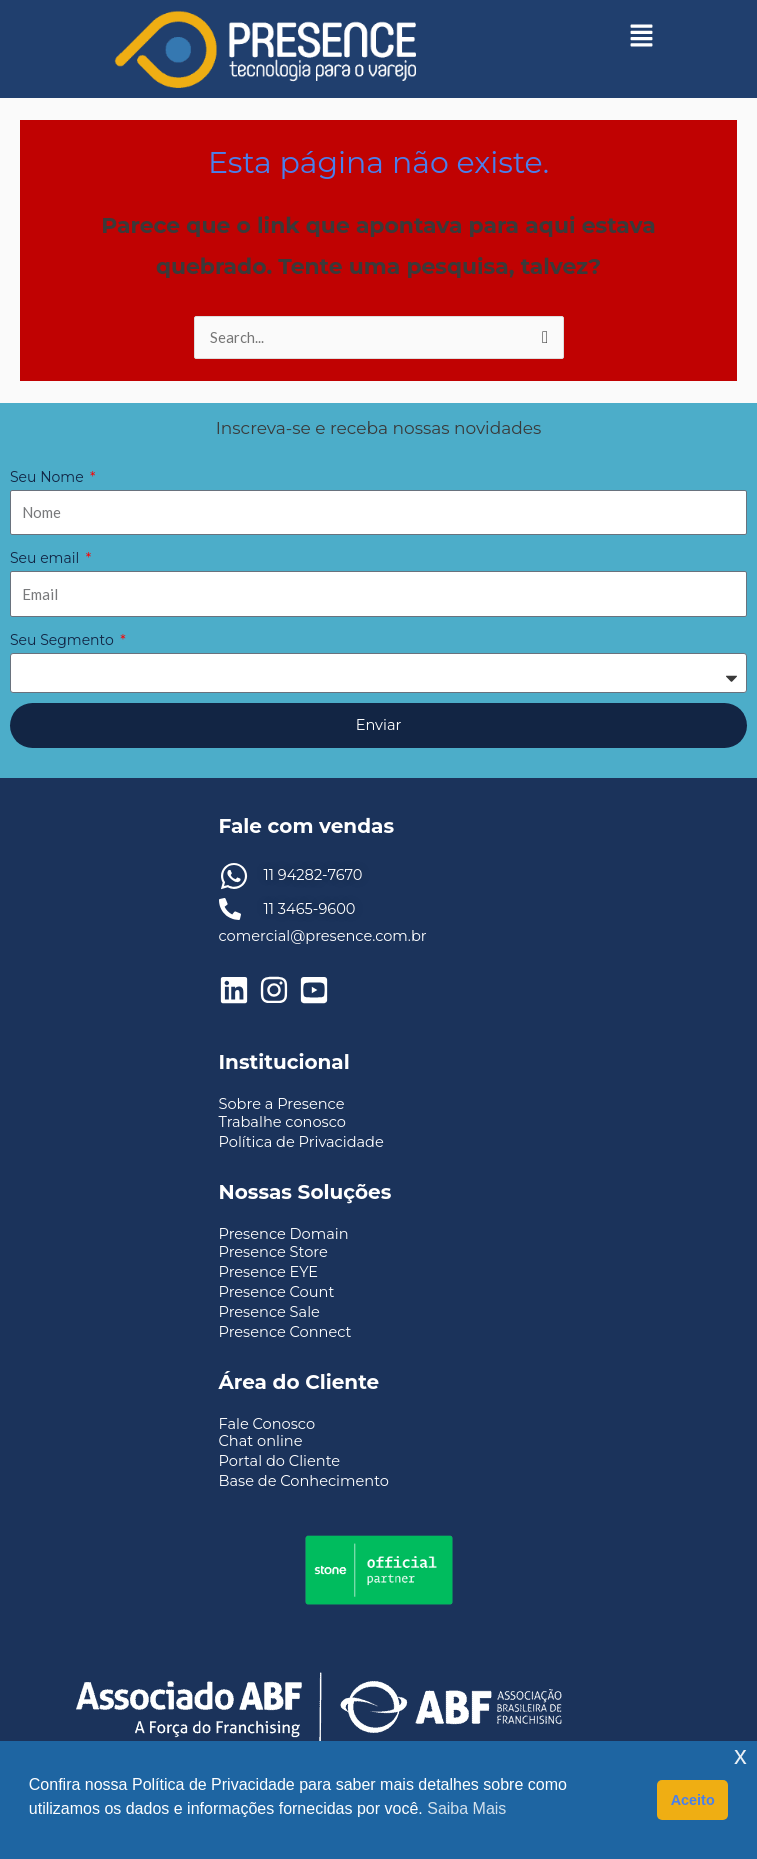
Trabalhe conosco (282, 1122)
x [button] (740, 1755)
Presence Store (273, 1252)
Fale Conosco (267, 1424)
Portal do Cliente (280, 1461)
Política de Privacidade (301, 1142)
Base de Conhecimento (304, 1481)
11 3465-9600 (310, 909)
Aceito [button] (693, 1800)
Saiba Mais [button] (466, 1808)
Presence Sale (269, 1312)
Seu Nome (48, 477)
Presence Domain (284, 1234)
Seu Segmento (63, 640)
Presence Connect (285, 1332)
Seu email (46, 558)
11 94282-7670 (313, 875)
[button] (642, 35)
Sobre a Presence (282, 1104)
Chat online (261, 1441)
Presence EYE (269, 1272)
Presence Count (277, 1292)
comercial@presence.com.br (323, 936)
